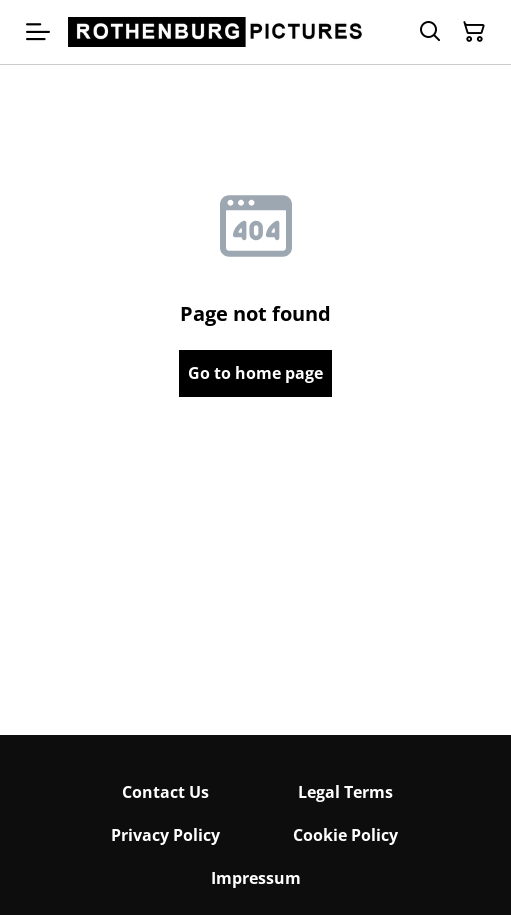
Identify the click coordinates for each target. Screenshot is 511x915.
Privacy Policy (165, 835)
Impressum (256, 878)
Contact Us (165, 792)
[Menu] (38, 32)
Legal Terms (345, 792)
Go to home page (255, 373)
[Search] (430, 32)
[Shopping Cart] (474, 32)
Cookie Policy (345, 835)
